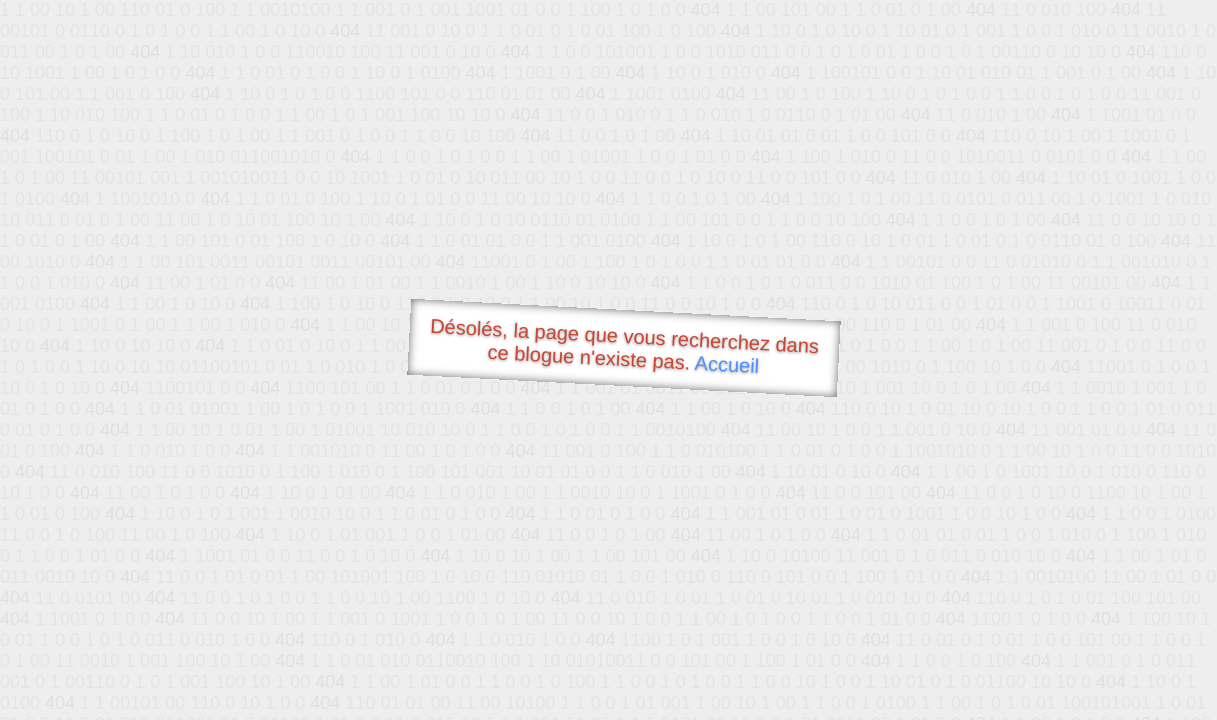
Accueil (727, 364)
